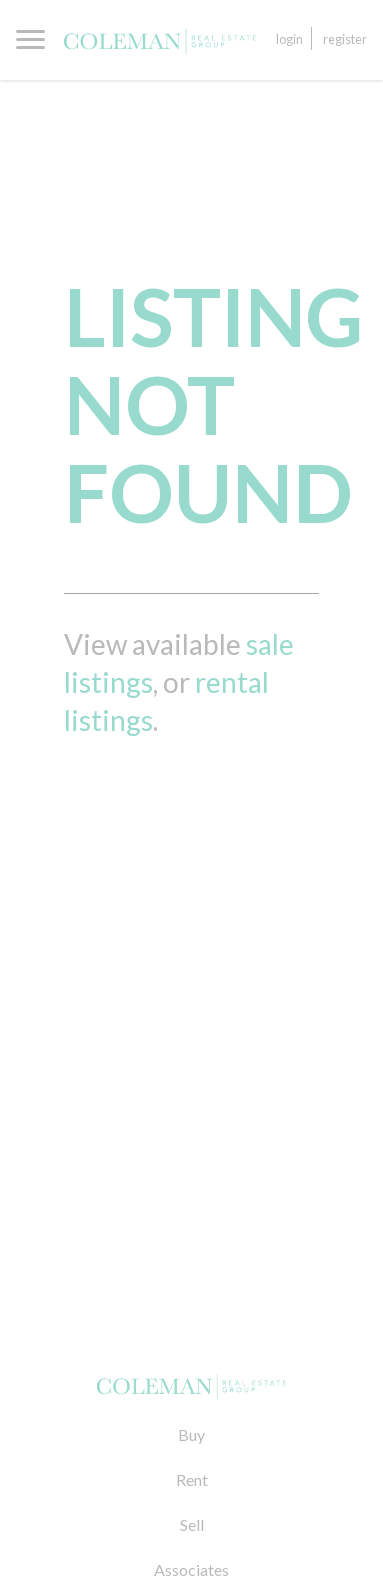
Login (289, 39)
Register (345, 39)
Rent (192, 1479)
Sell (192, 1524)
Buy (191, 1434)
